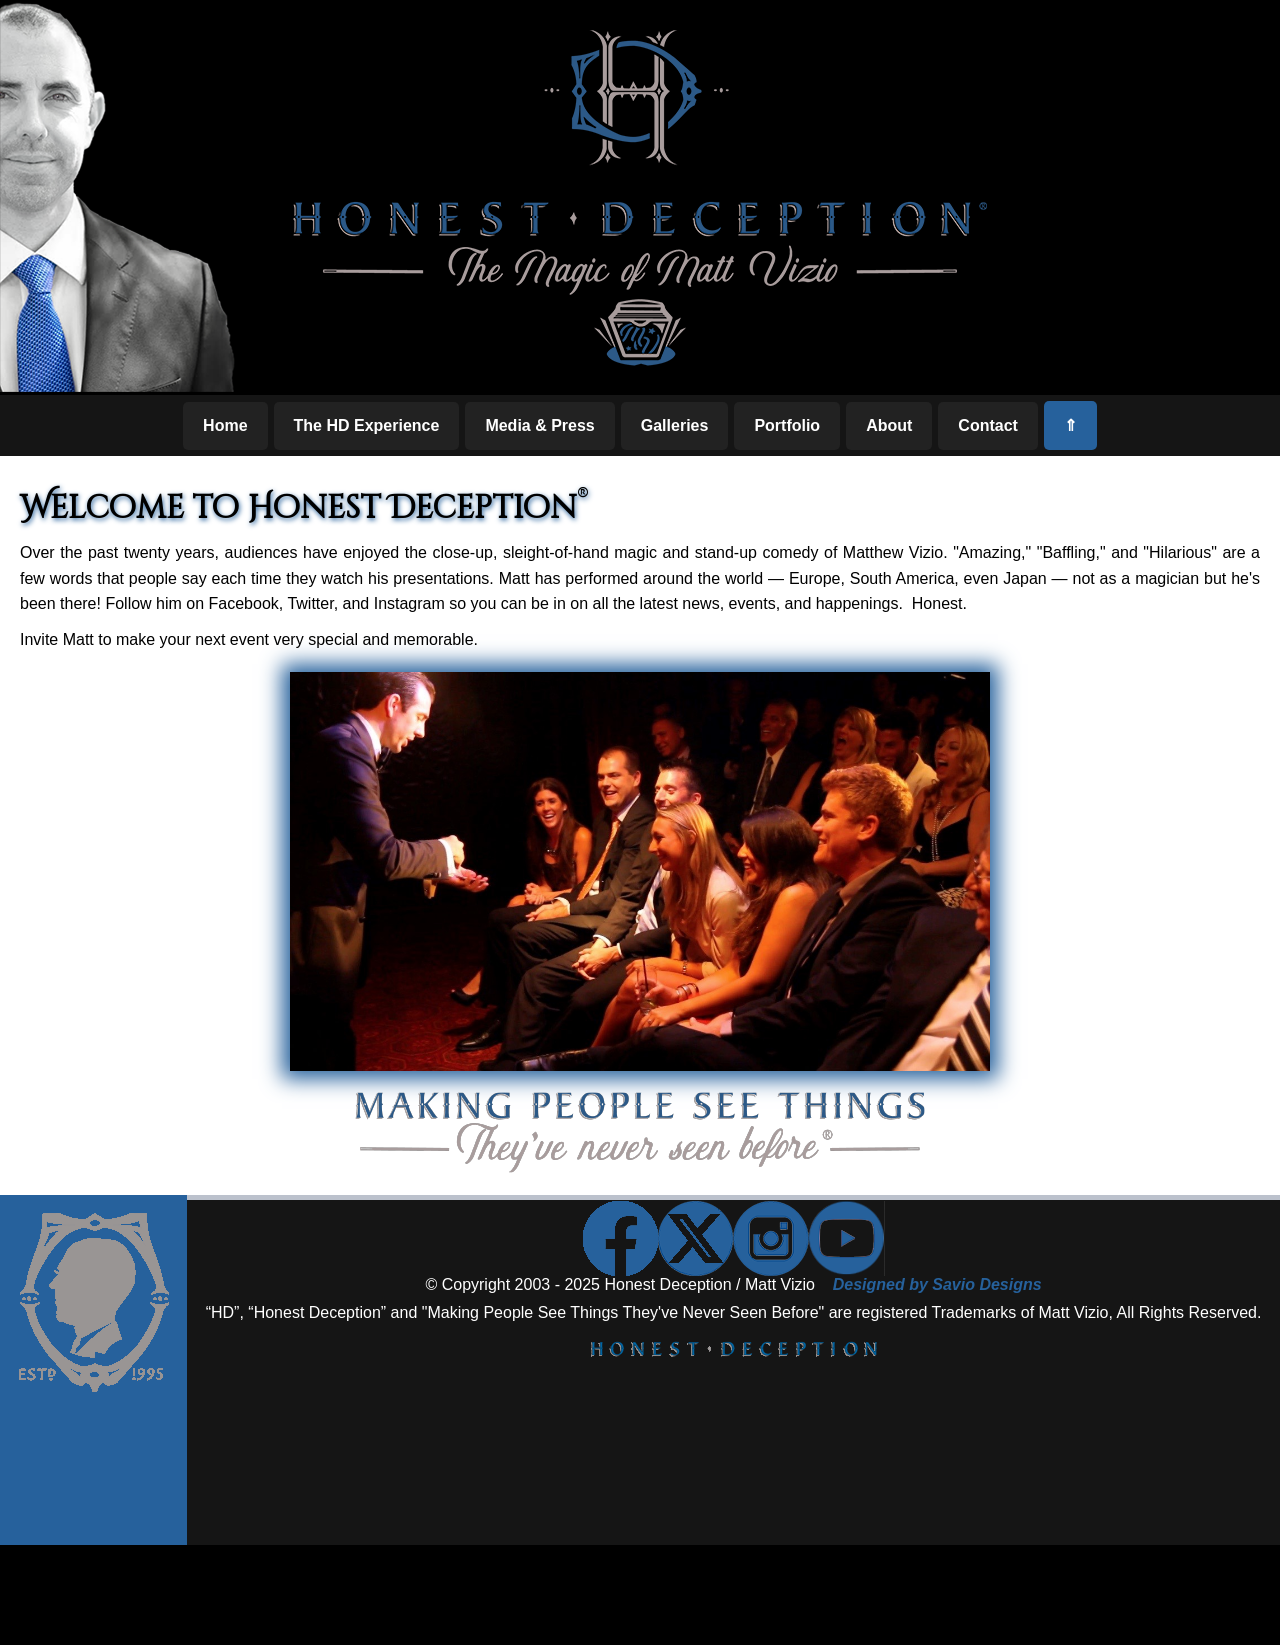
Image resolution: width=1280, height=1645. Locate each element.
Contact (988, 425)
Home (225, 425)
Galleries (675, 425)
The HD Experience (367, 425)
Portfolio (787, 425)
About (889, 425)
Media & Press (539, 425)
